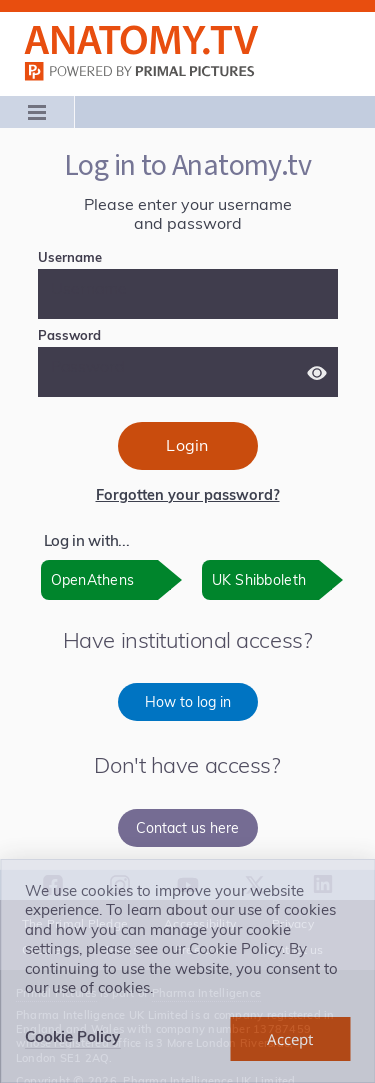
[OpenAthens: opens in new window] (111, 580)
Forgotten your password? (188, 495)
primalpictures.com (141, 71)
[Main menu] (37, 112)
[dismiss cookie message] (290, 1039)
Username (102, 257)
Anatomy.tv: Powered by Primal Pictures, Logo (141, 40)
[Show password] (317, 373)
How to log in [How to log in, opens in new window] (188, 702)
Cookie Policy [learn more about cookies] (72, 1036)
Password (101, 335)
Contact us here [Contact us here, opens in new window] (187, 828)
